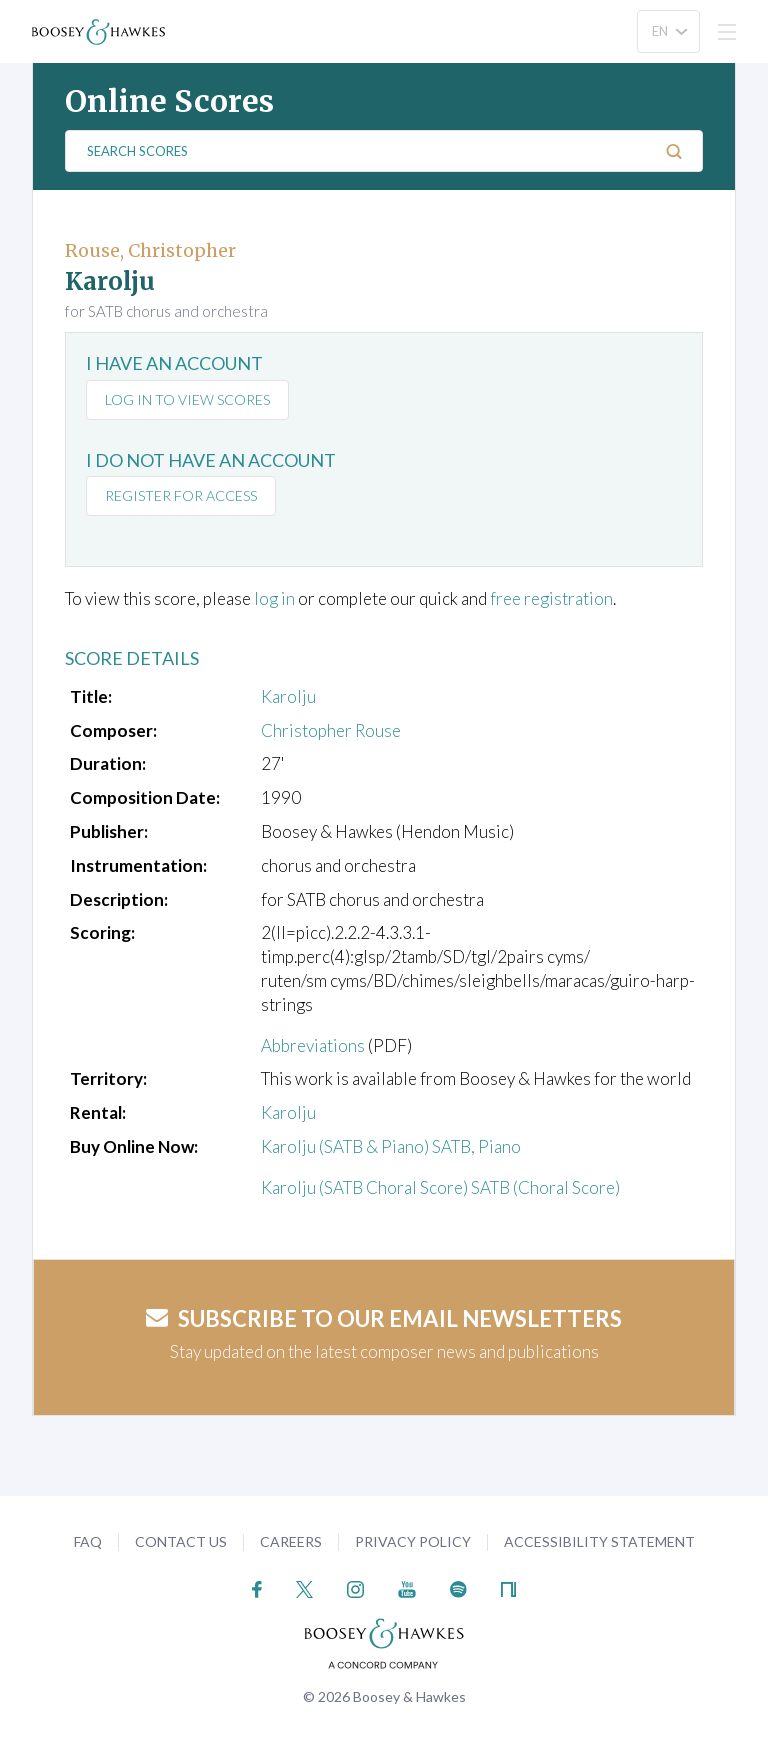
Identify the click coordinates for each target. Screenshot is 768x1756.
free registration (551, 598)
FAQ (88, 1541)
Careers (291, 1541)
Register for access (181, 495)
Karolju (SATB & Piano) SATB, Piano (391, 1146)
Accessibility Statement (599, 1541)
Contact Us (181, 1541)
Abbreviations (313, 1045)
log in (274, 598)
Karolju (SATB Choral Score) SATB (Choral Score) (440, 1187)
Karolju (288, 696)
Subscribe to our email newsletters (384, 1318)
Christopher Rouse (331, 730)
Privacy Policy (413, 1541)
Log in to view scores (187, 399)
